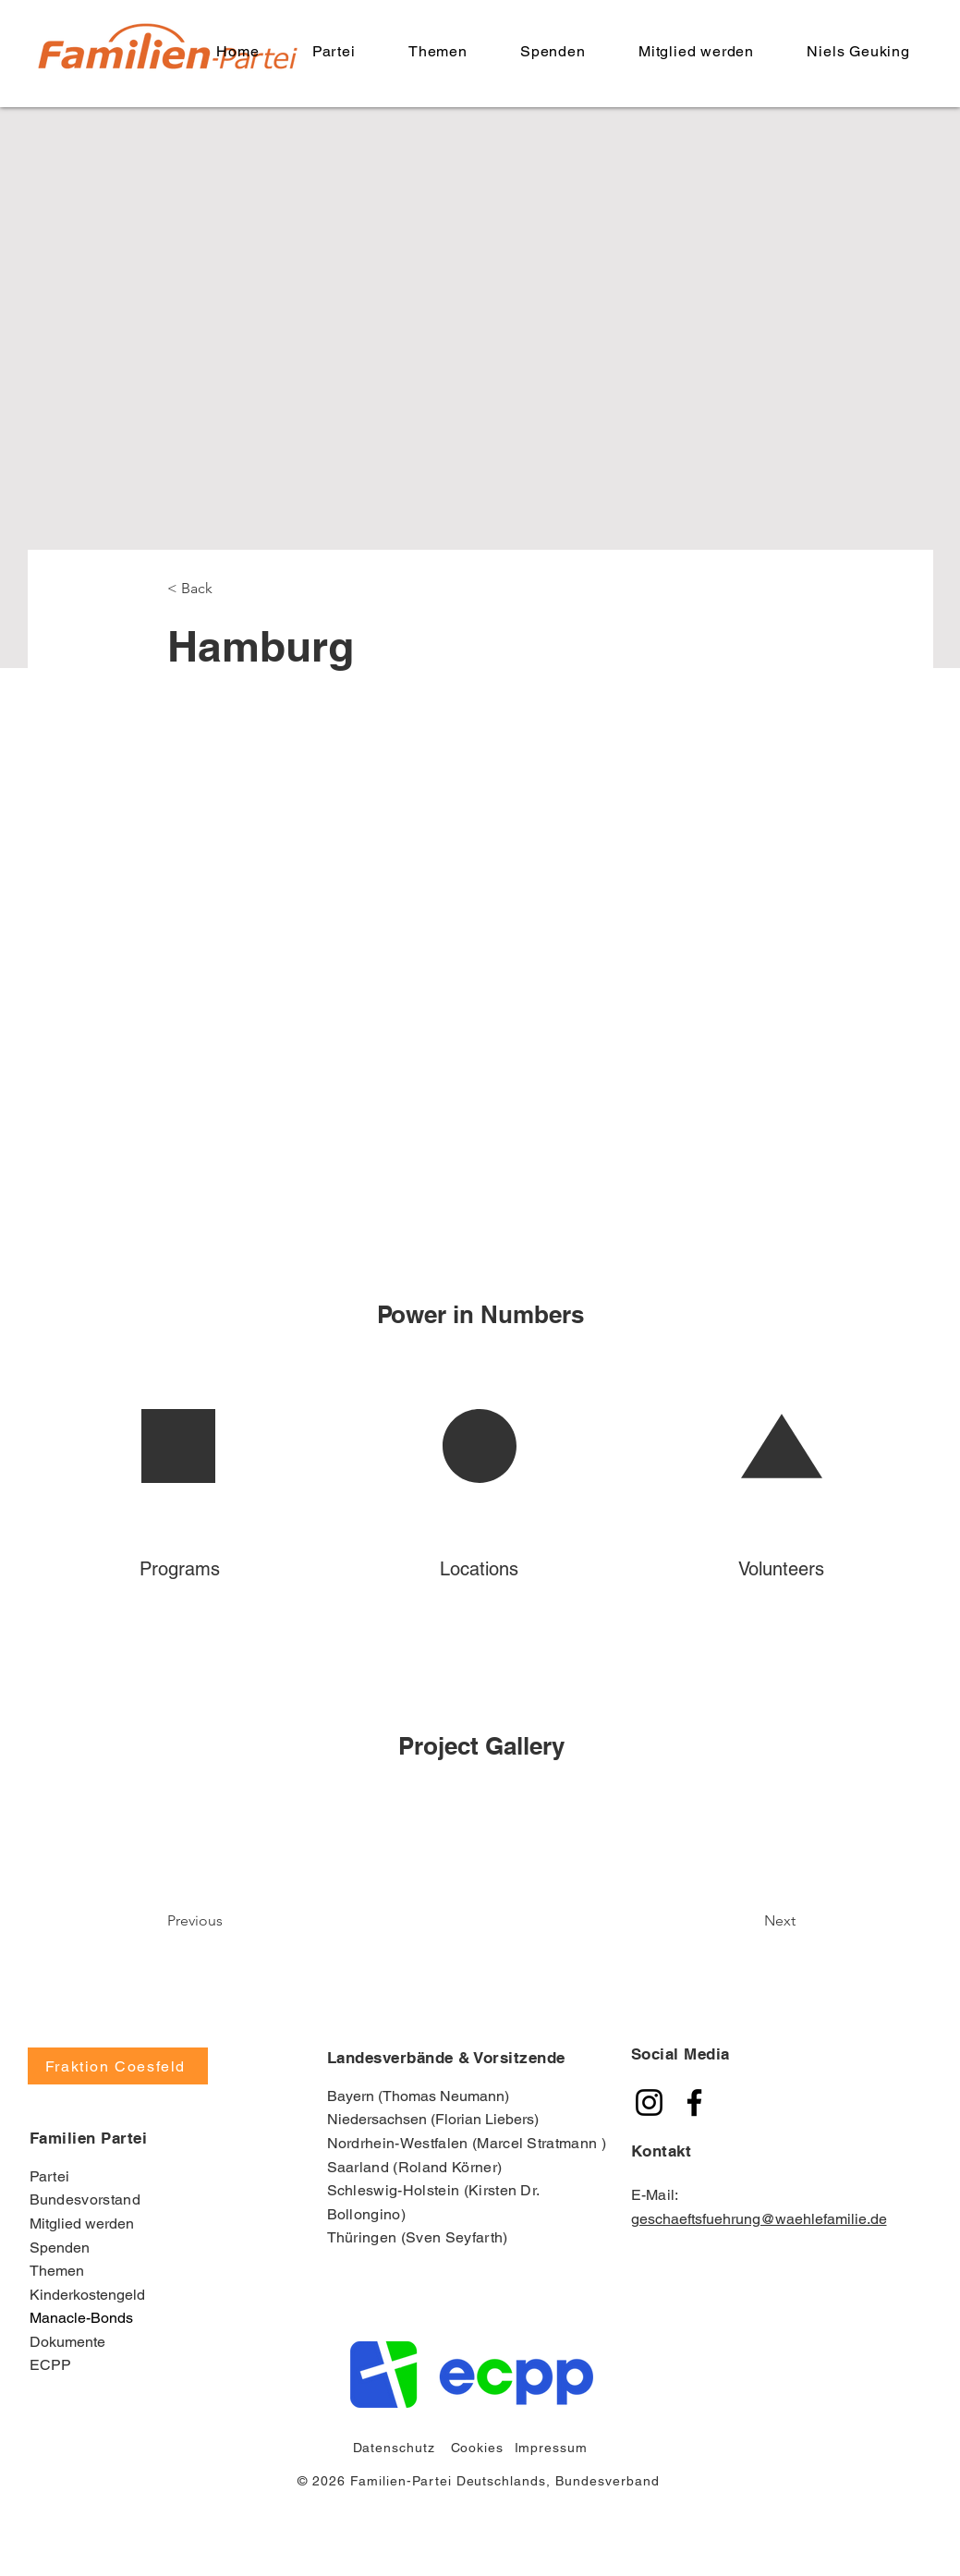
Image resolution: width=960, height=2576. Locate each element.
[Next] (733, 1920)
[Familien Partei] (649, 2102)
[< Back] (228, 589)
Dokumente (67, 2342)
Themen (57, 2270)
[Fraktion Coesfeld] (118, 2065)
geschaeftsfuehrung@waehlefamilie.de (759, 2219)
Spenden (60, 2247)
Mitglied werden (82, 2223)
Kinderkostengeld (87, 2294)
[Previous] (242, 1920)
